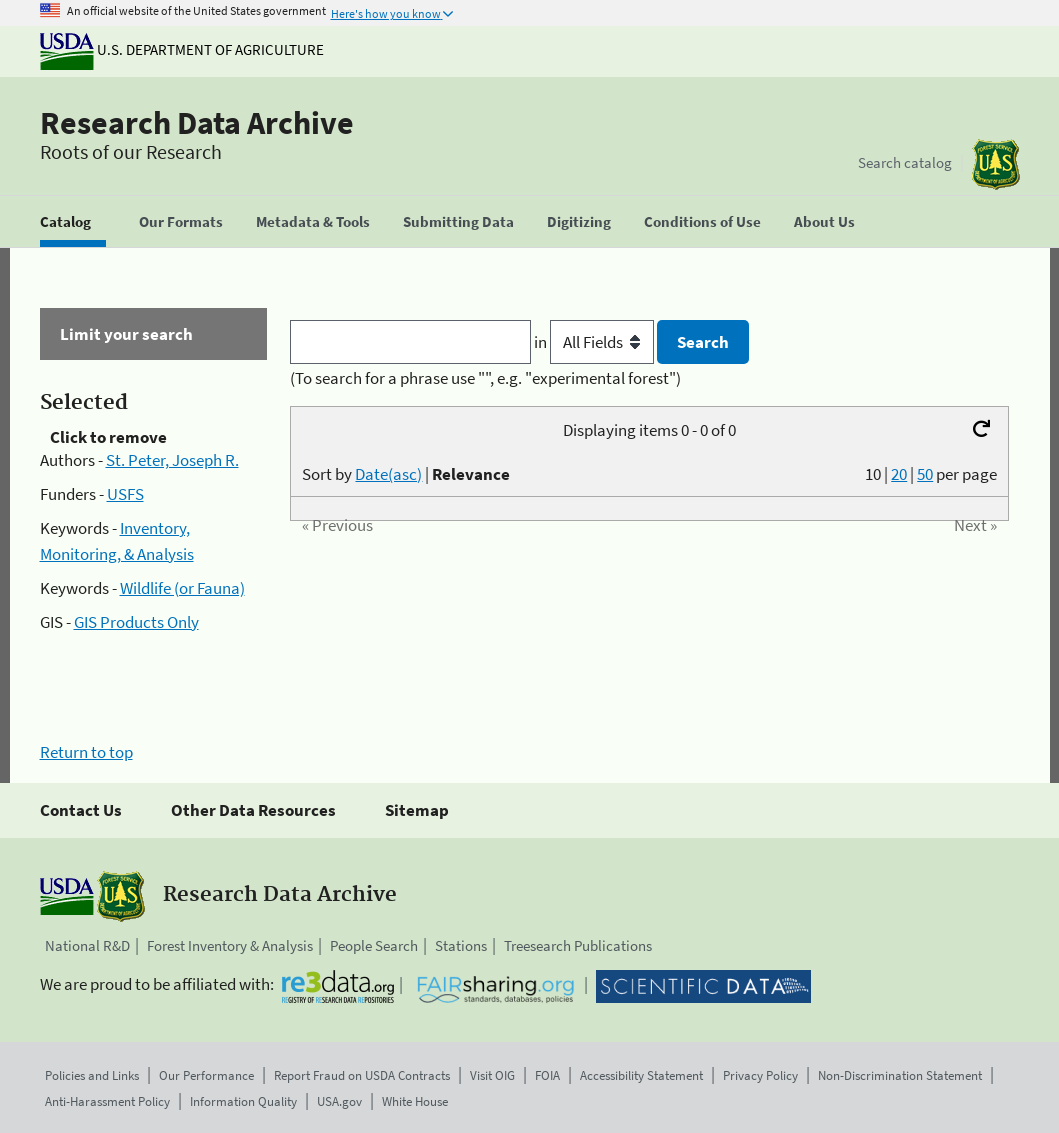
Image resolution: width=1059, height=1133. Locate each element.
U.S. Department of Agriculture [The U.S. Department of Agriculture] (182, 49)
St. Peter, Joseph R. (172, 460)
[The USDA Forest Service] (996, 164)
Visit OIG (492, 1075)
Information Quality (243, 1101)
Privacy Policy (760, 1075)
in (595, 342)
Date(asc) (388, 474)
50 (925, 474)
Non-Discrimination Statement (900, 1075)
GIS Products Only (136, 622)
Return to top (86, 752)
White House (415, 1101)
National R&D (87, 945)
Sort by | (406, 474)
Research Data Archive (197, 123)
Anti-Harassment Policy (107, 1101)
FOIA (547, 1075)
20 (899, 474)
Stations (461, 945)
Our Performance (206, 1075)
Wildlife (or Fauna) (182, 588)
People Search (374, 945)
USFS (125, 494)
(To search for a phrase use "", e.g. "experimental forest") (485, 378)
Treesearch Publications (578, 945)
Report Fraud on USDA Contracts (362, 1075)
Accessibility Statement (641, 1075)
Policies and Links (92, 1075)
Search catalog (905, 162)
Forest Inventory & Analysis (230, 945)
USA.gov (339, 1101)
